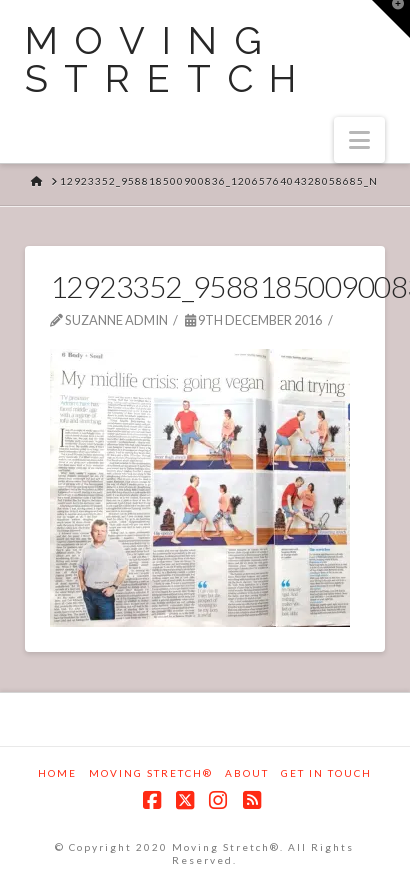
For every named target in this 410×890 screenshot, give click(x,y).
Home (57, 773)
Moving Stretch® (151, 773)
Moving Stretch (169, 60)
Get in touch (326, 773)
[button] (359, 140)
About (247, 773)
